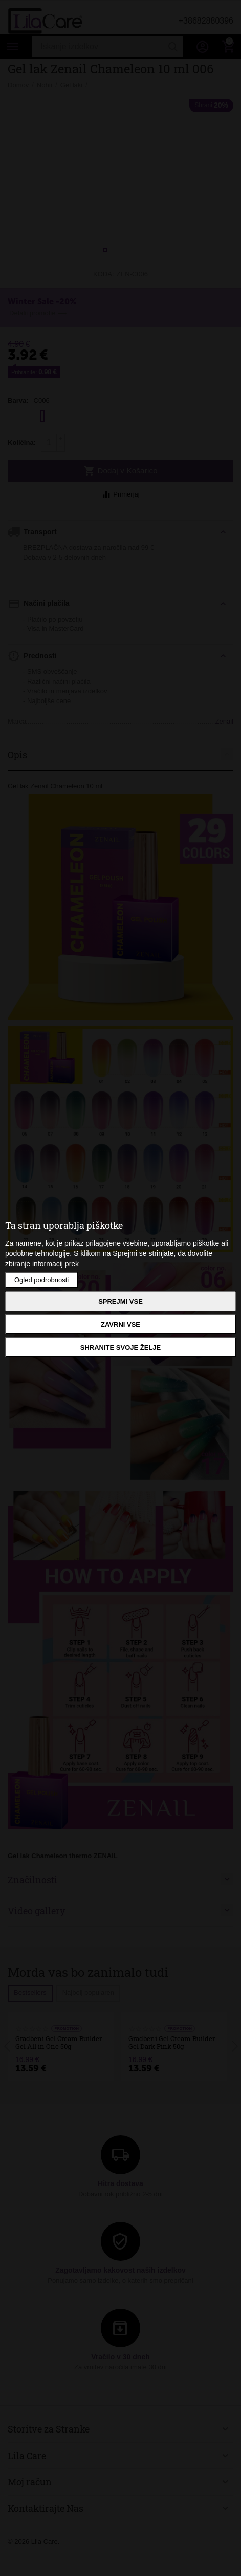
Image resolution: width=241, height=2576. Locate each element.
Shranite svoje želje (120, 1347)
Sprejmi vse (120, 1301)
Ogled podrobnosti (41, 1280)
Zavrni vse (120, 1324)
